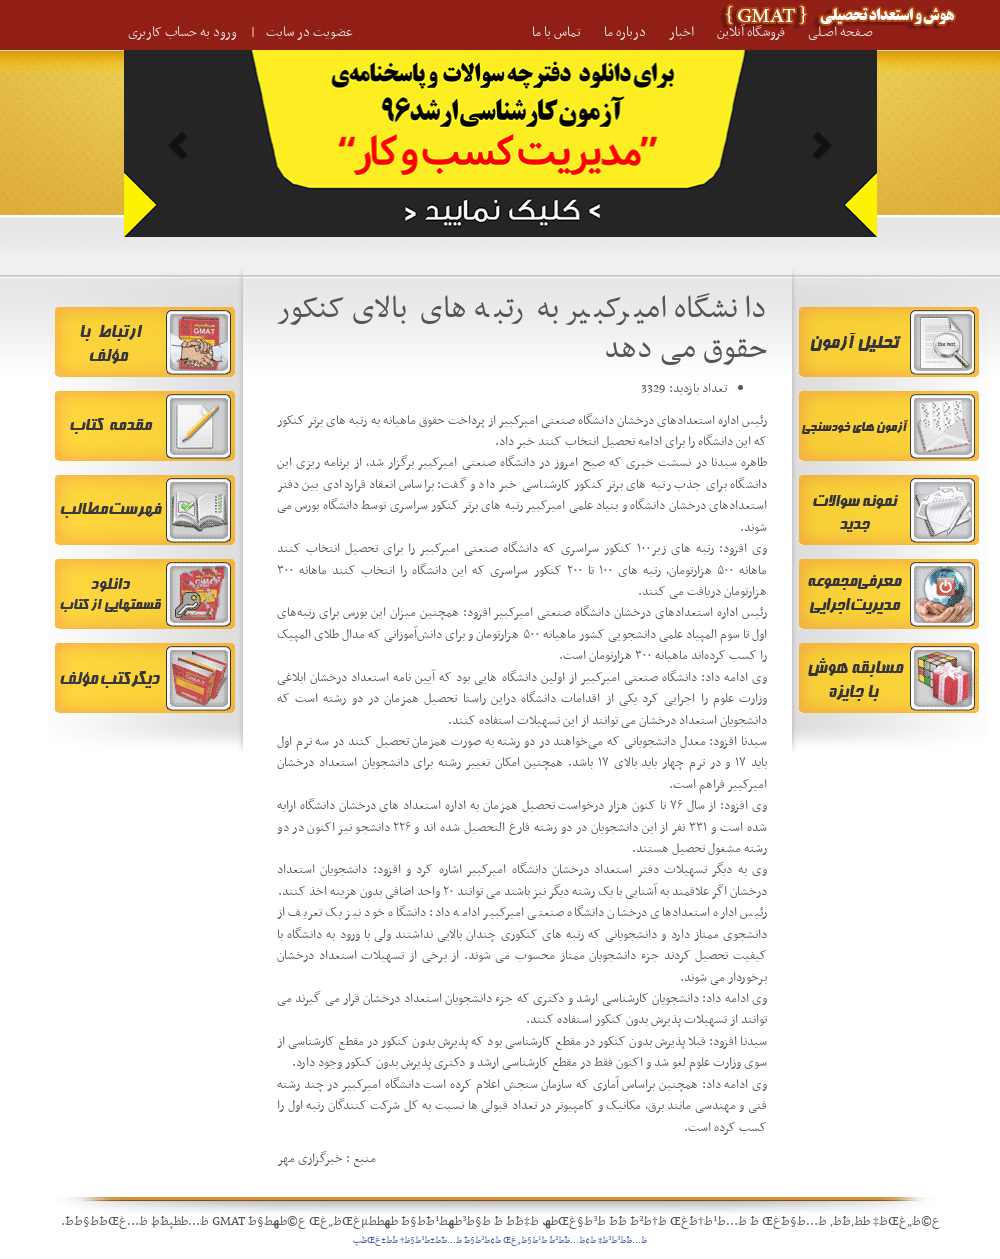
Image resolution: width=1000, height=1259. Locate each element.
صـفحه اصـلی (840, 32)
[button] (180, 143)
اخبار (681, 32)
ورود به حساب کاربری (182, 32)
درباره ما (625, 32)
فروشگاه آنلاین (751, 32)
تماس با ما (556, 32)
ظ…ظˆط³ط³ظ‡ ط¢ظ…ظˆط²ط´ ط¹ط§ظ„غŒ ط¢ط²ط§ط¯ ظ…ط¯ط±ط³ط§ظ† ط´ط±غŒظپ (500, 1241)
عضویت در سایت (309, 32)
